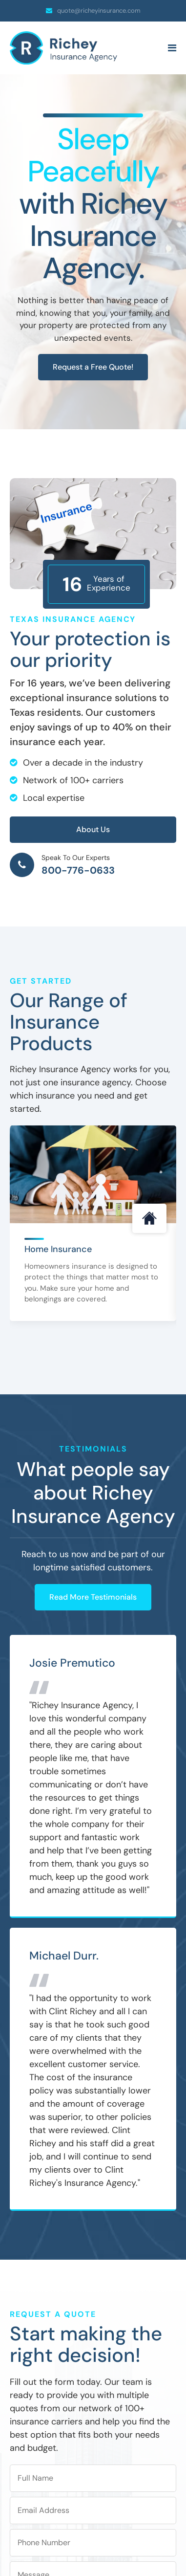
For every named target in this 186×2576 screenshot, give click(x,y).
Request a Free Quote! (93, 367)
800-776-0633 (78, 870)
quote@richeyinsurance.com (99, 10)
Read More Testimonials (93, 1597)
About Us (93, 829)
